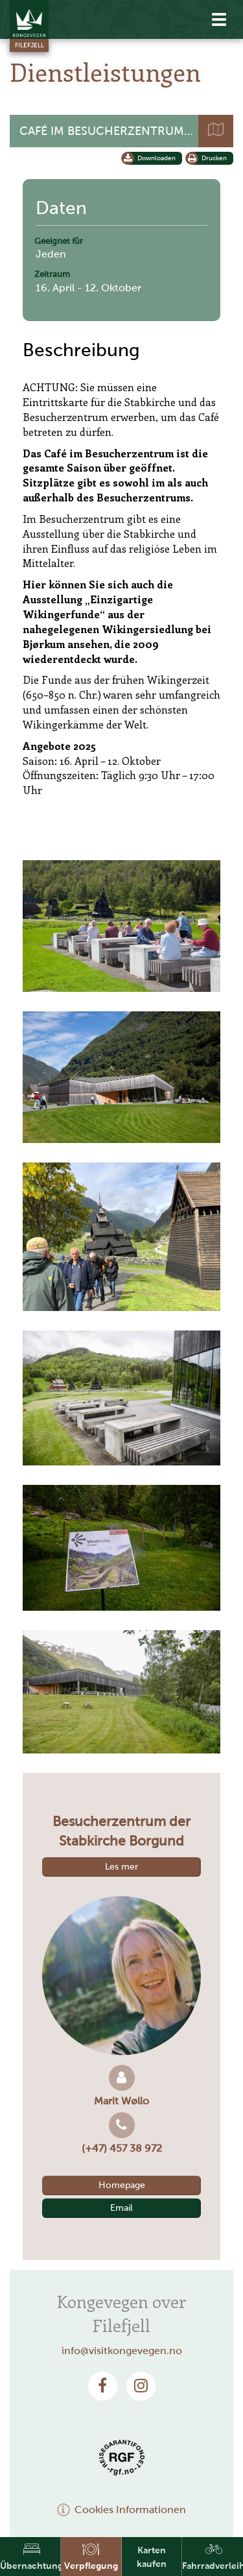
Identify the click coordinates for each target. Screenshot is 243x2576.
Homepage (121, 2185)
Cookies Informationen (122, 2509)
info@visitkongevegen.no (122, 2350)
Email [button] (121, 2208)
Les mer (121, 1867)
